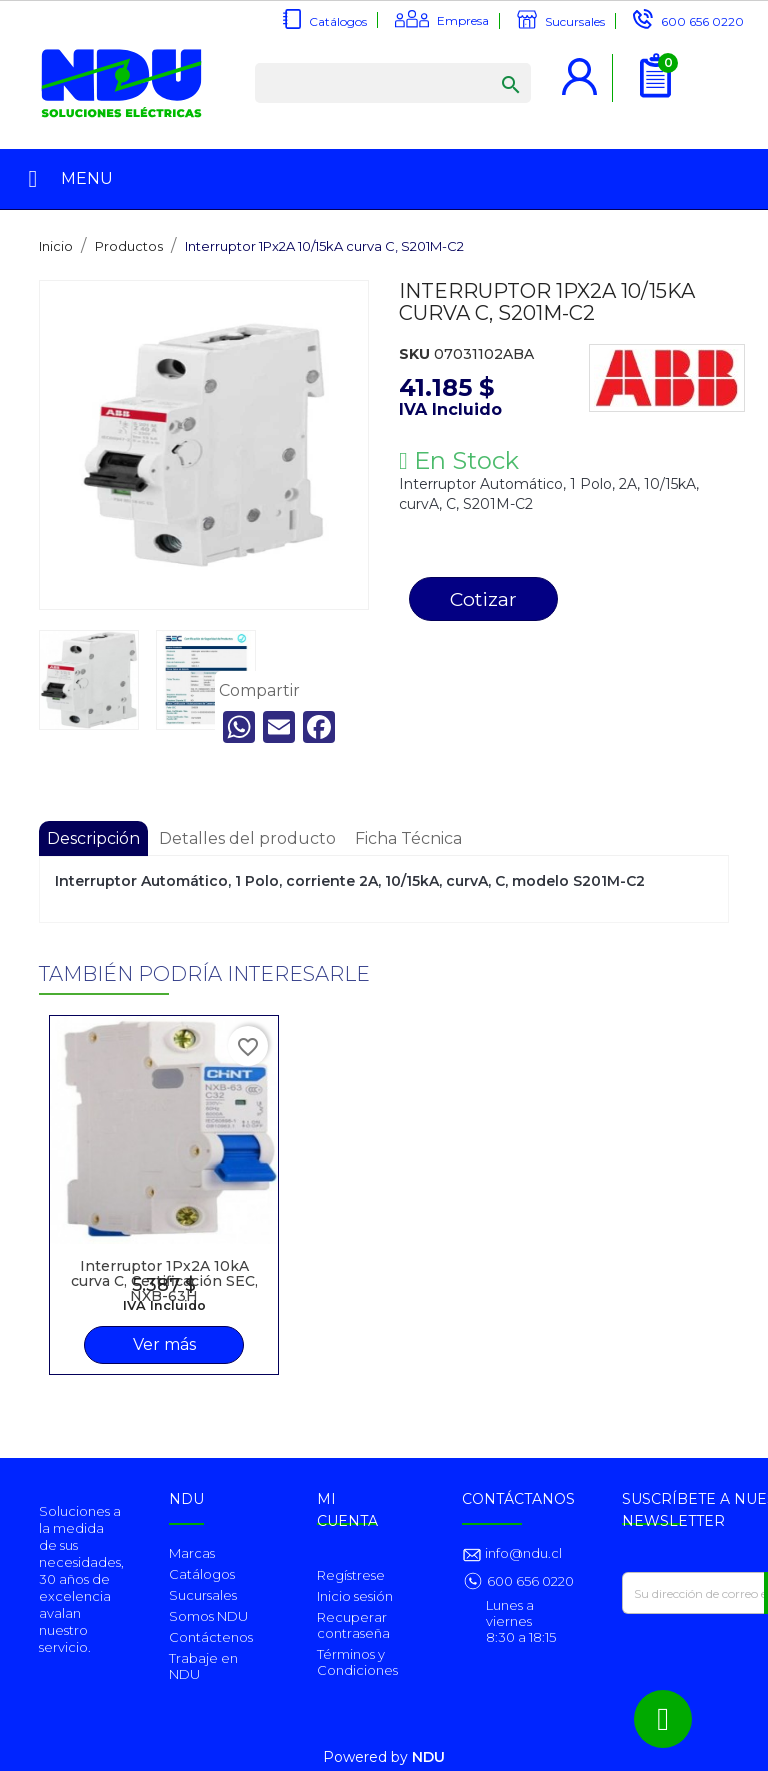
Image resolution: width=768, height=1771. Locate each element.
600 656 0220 (702, 21)
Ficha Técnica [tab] (408, 838)
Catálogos (338, 21)
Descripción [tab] (93, 838)
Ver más (164, 1344)
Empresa (463, 20)
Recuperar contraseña (353, 1625)
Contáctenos (211, 1637)
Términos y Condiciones (357, 1662)
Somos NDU (208, 1616)
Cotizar (483, 599)
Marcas (192, 1553)
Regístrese (351, 1575)
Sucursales (575, 21)
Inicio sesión (355, 1596)
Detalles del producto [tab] (247, 838)
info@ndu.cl (522, 1553)
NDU (428, 1757)
